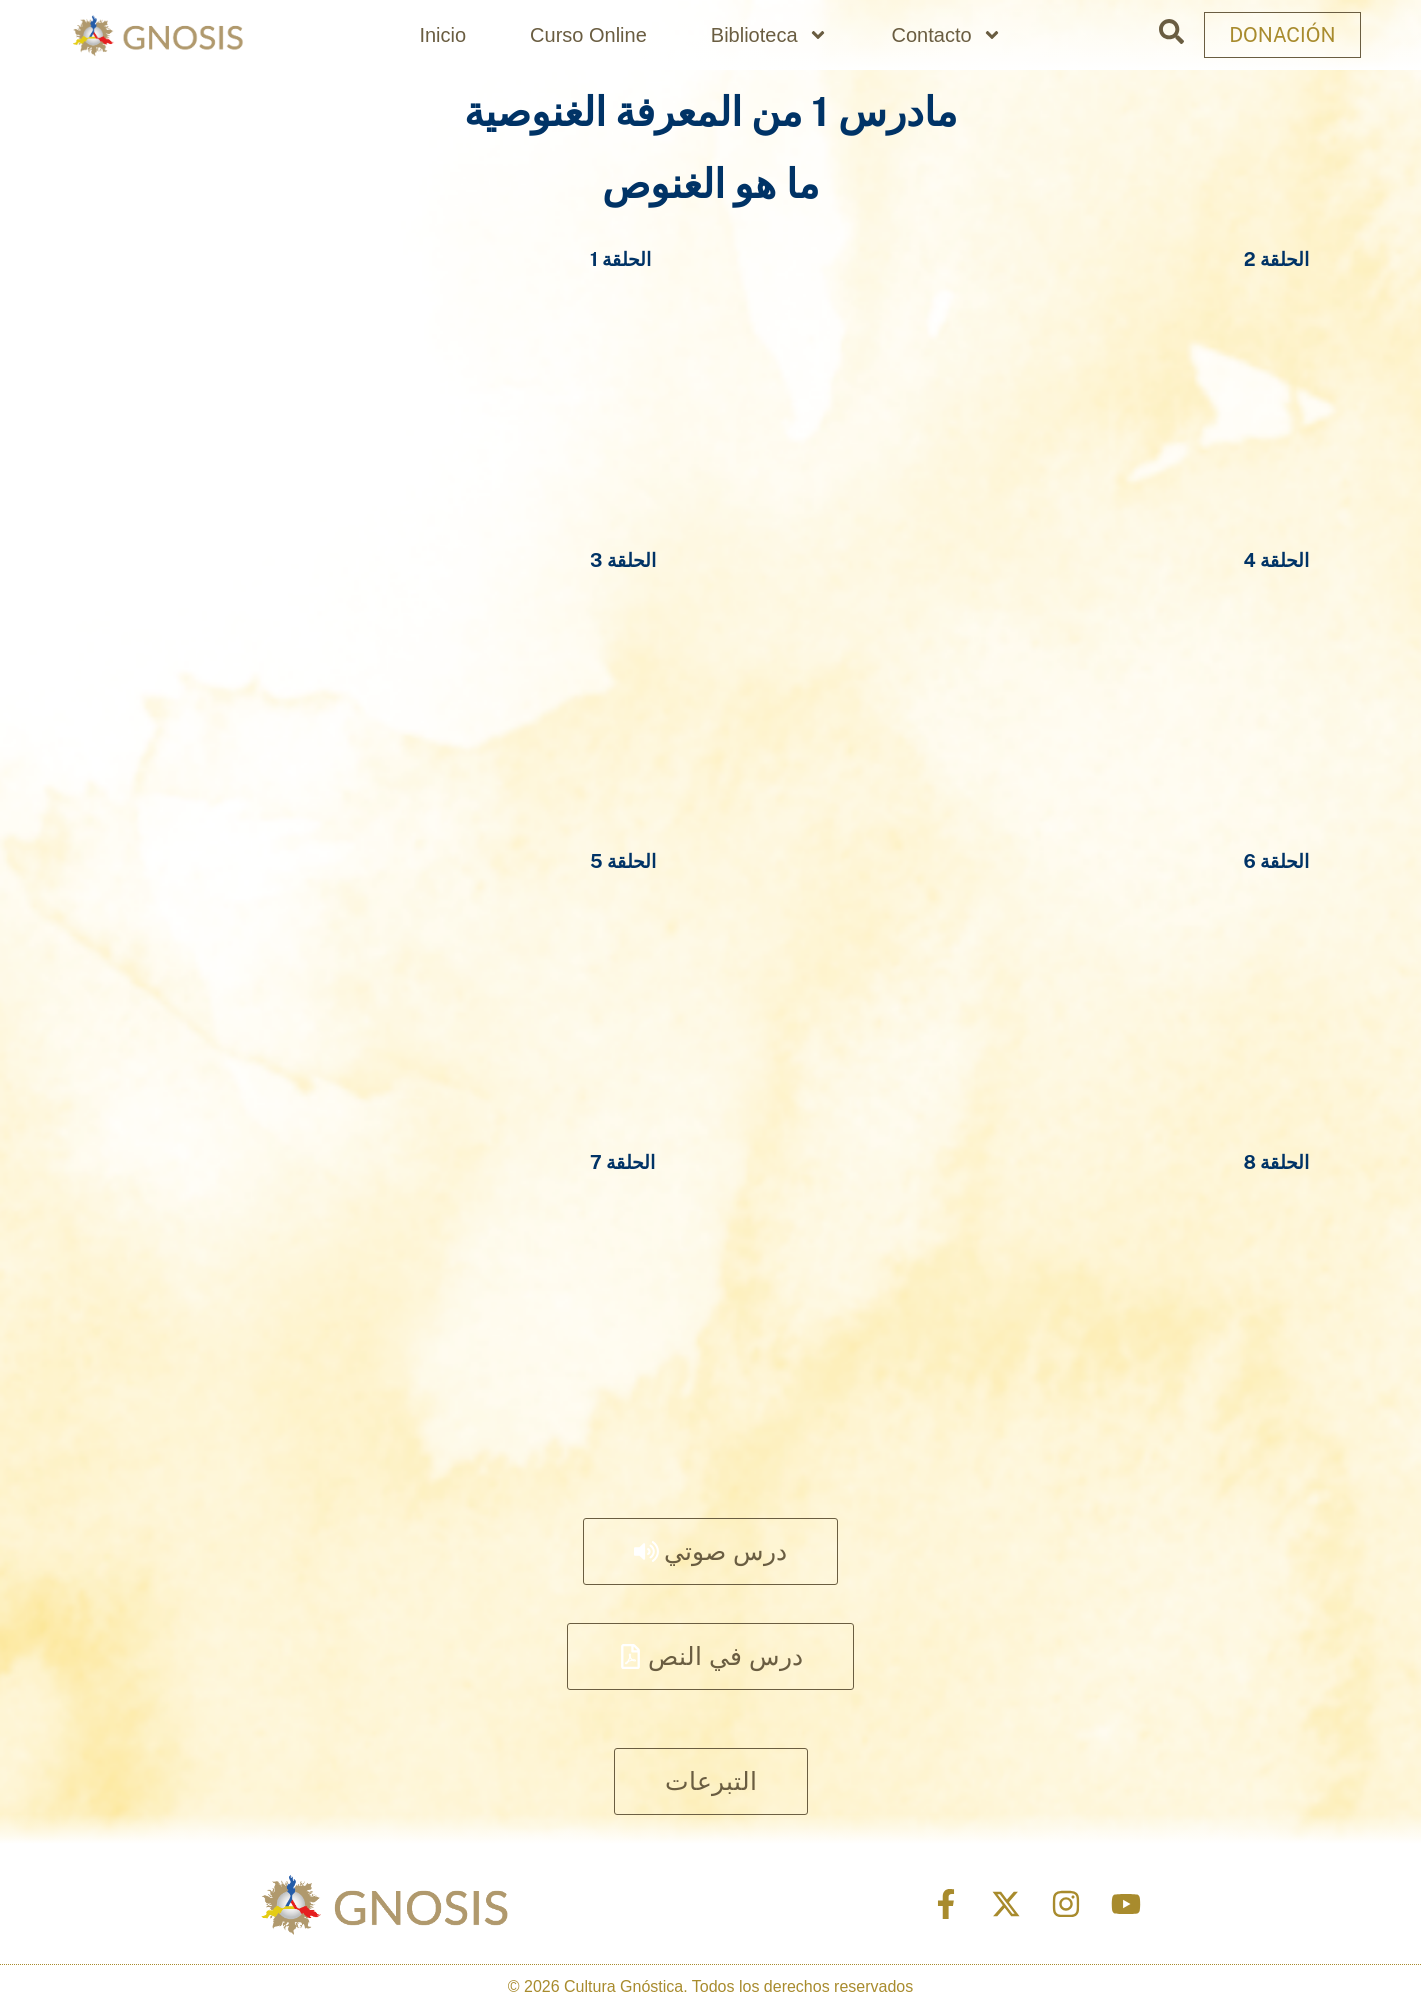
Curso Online (588, 35)
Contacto (947, 35)
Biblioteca (769, 35)
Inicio (442, 35)
